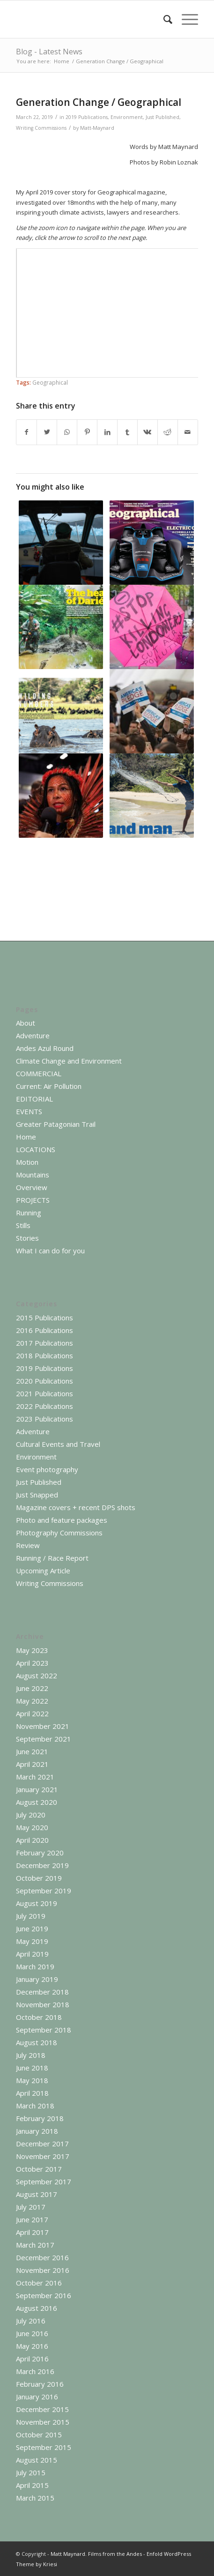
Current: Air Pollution (48, 1086)
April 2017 (32, 2232)
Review (28, 1545)
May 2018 (32, 2080)
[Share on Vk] (147, 432)
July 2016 (30, 2320)
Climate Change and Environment (69, 1060)
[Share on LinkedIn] (107, 432)
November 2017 (42, 2156)
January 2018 (37, 2131)
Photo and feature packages (61, 1520)
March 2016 (35, 2371)
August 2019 (36, 1903)
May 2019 (32, 1941)
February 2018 (40, 2118)
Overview (31, 1187)
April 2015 (32, 2485)
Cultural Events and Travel (58, 1444)
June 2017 (32, 2219)
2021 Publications (44, 1393)
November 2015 (42, 2422)
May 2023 (32, 1650)
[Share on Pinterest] (87, 432)
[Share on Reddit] (167, 432)
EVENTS (29, 1111)
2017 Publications (44, 1343)
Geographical (50, 382)
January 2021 (37, 1789)
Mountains (32, 1174)
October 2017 (39, 2169)
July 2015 (30, 2472)
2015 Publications (44, 1317)
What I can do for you (50, 1250)
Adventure (33, 1035)
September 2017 (43, 2181)
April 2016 (32, 2358)
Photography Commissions (59, 1532)
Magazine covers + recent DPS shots (75, 1507)
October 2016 (39, 2282)
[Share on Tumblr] (127, 432)
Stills (23, 1225)
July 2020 (30, 1814)
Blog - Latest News (49, 51)
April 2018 (32, 2093)
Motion (27, 1162)
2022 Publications (44, 1406)
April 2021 (32, 1764)
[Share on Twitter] (47, 432)
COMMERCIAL (38, 1073)
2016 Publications (44, 1330)
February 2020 (40, 1852)
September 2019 (43, 1890)
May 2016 (32, 2346)
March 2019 (35, 1966)
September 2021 (43, 1738)
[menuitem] (163, 19)
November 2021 (42, 1726)
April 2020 (32, 1840)
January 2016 (37, 2396)
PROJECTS (33, 1200)
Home (26, 1136)
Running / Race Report (52, 1558)
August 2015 (36, 2459)
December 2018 (42, 1991)
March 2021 (35, 1776)
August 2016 (36, 2308)
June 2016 (32, 2333)
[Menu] (185, 19)
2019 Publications (87, 117)
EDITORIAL (34, 1098)
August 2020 (36, 1802)
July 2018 (30, 2055)
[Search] (163, 19)
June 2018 (32, 2067)
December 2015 (42, 2409)
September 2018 (43, 2029)
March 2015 (35, 2497)
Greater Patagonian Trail (56, 1124)
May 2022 (32, 1700)
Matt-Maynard (97, 128)
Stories (27, 1238)
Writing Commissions (41, 128)
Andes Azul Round (45, 1048)
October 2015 (39, 2434)
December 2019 (42, 1865)
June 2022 (32, 1688)
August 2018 (36, 2042)
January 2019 (37, 1979)
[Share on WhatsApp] (67, 432)
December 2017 (42, 2143)
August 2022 (36, 1675)
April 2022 (32, 1713)
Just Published (162, 117)
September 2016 (43, 2295)
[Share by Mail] (188, 432)
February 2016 (40, 2384)
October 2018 (39, 2017)
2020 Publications (44, 1380)
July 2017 (30, 2206)
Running (28, 1212)
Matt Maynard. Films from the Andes (96, 2553)
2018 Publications (44, 1355)
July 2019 (30, 1916)
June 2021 (32, 1751)
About (25, 1022)
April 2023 (32, 1663)
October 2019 (39, 1878)
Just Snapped (37, 1494)
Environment (127, 117)
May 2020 (32, 1827)
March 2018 (35, 2105)
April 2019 (32, 1953)
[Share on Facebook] (26, 432)
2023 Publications (44, 1418)
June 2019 (32, 1928)
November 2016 (42, 2270)
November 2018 (42, 2004)
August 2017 (36, 2194)
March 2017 (35, 2244)
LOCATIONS (35, 1149)
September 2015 (43, 2447)
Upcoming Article (43, 1570)
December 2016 (42, 2257)
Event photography (47, 1469)
